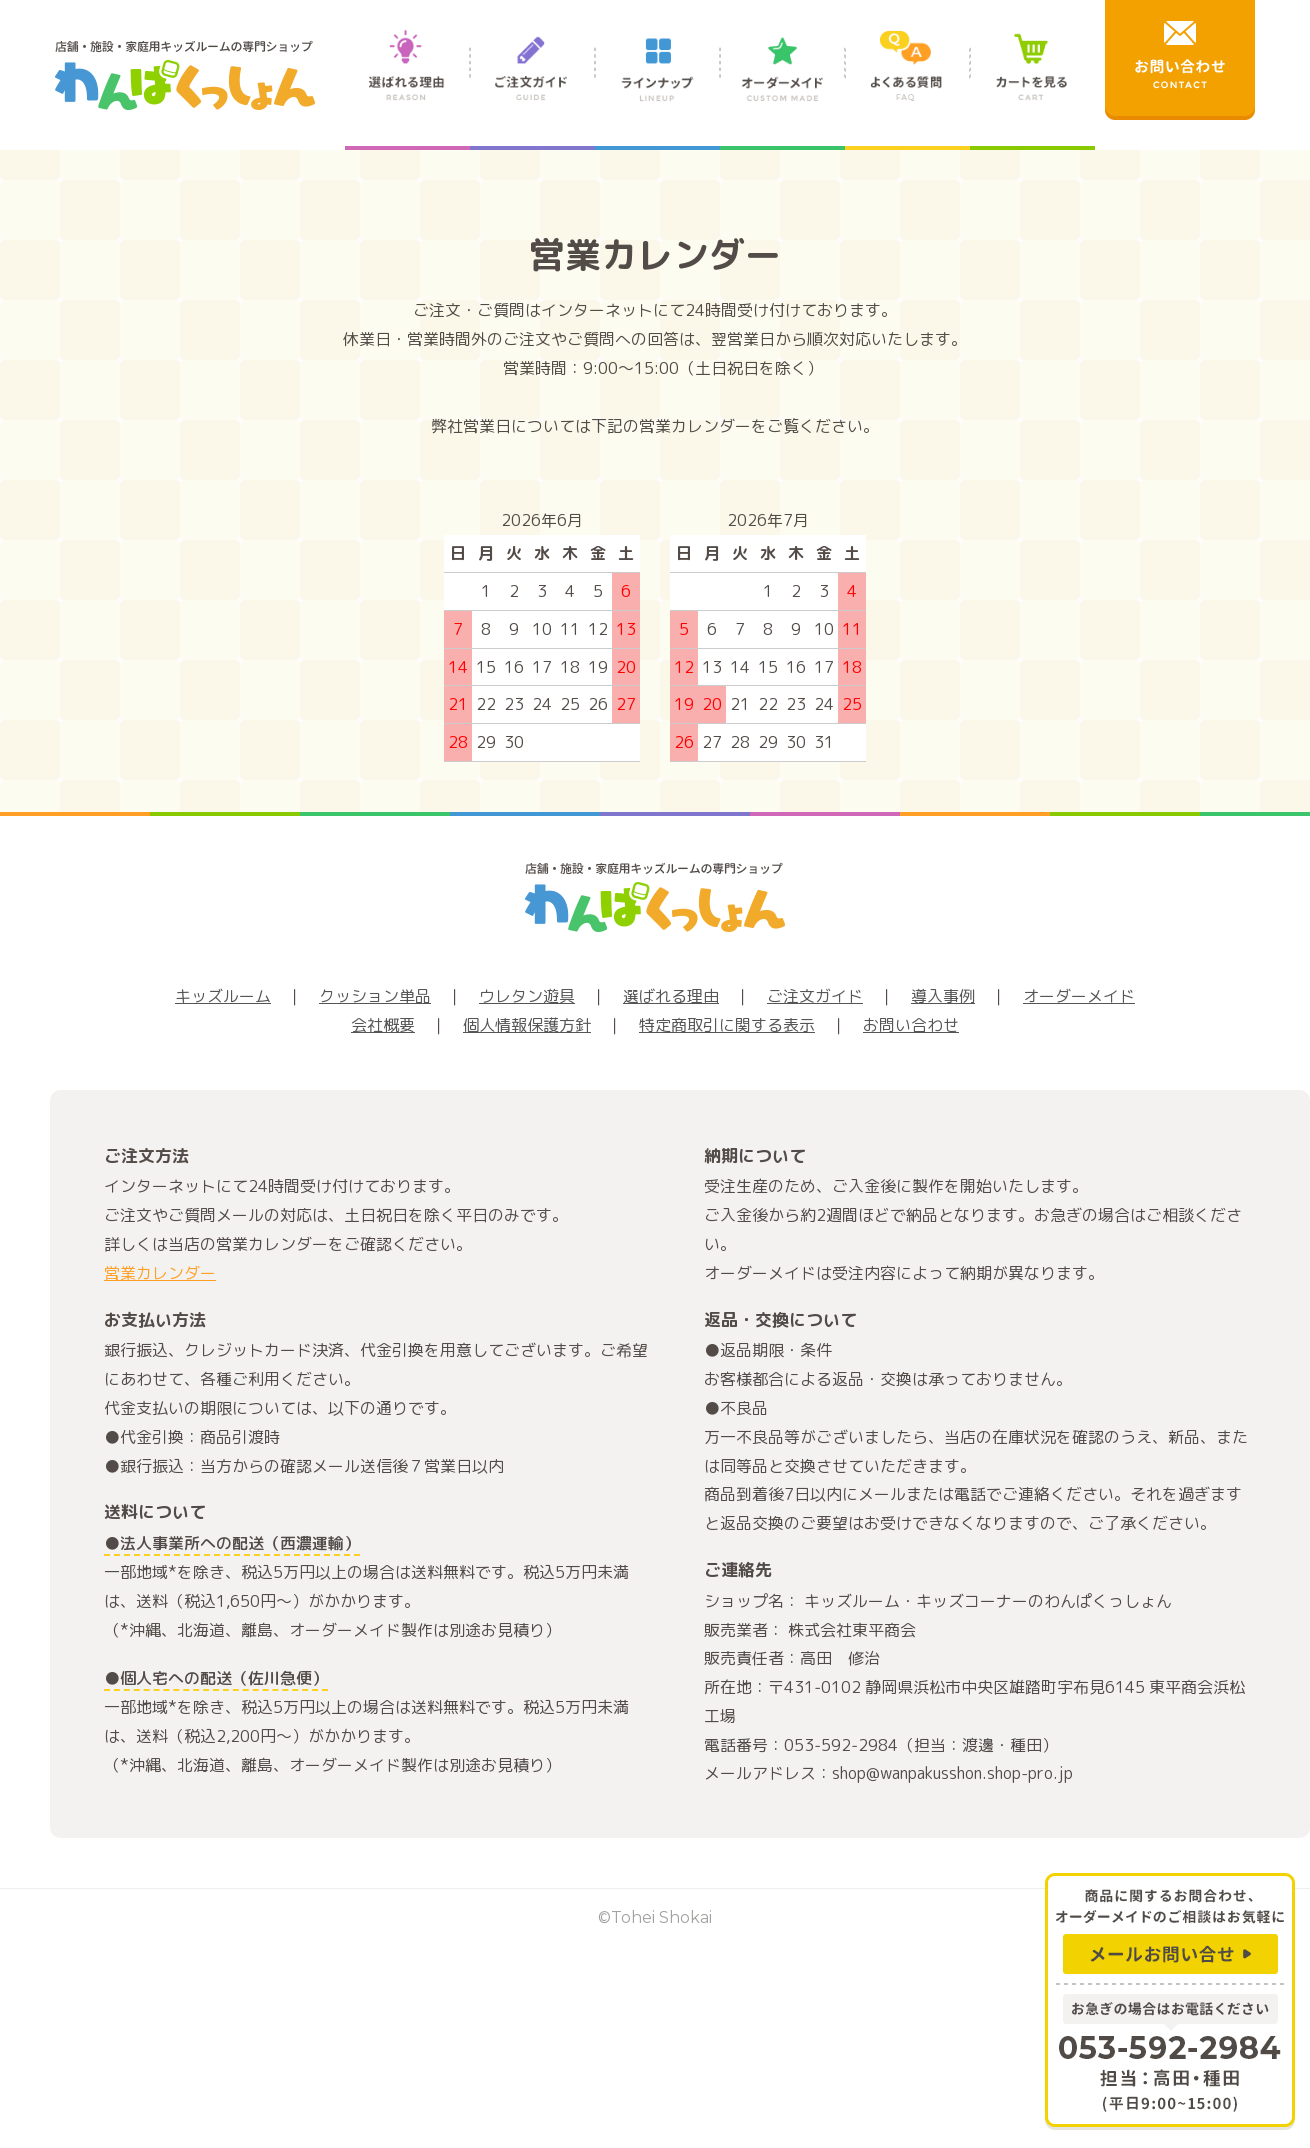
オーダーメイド (782, 88)
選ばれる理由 (407, 88)
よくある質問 (907, 88)
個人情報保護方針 (527, 1025)
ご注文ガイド (532, 88)
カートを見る (1032, 88)
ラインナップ (657, 88)
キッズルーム (223, 996)
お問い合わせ (911, 1025)
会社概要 (383, 1025)
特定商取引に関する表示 (727, 1025)
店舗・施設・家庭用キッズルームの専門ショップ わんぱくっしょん (185, 75)
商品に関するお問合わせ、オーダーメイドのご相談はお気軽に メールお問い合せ (1170, 1928)
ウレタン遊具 (527, 996)
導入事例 (943, 996)
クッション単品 (375, 996)
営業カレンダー (160, 1273)
